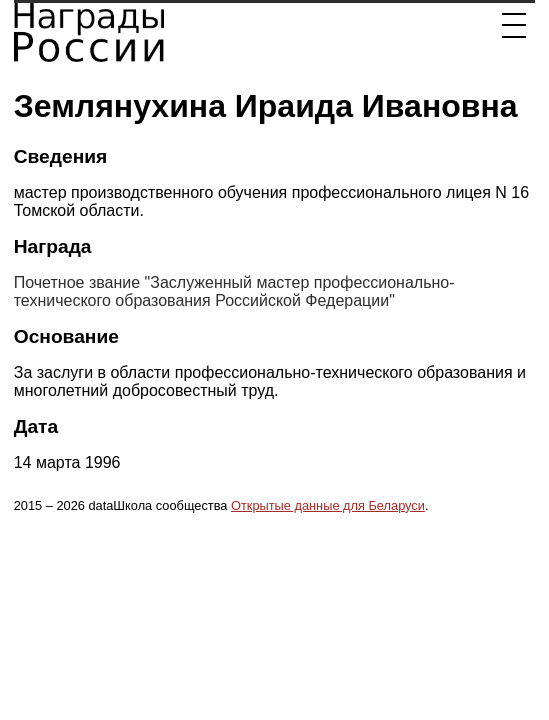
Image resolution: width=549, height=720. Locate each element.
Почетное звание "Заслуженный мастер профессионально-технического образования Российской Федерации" (234, 291)
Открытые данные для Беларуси (328, 505)
